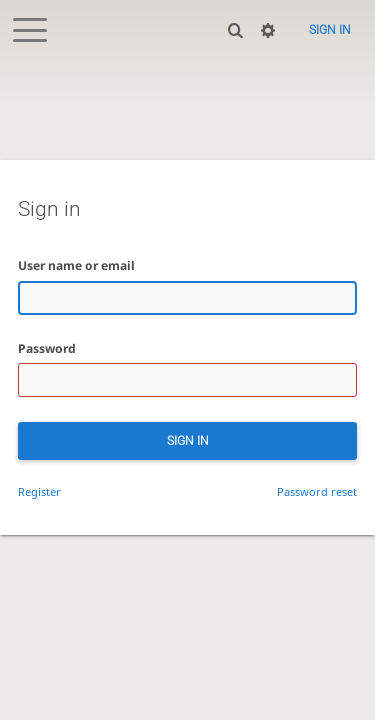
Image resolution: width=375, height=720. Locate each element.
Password (47, 348)
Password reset (317, 491)
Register (39, 491)
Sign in (330, 30)
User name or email (76, 265)
